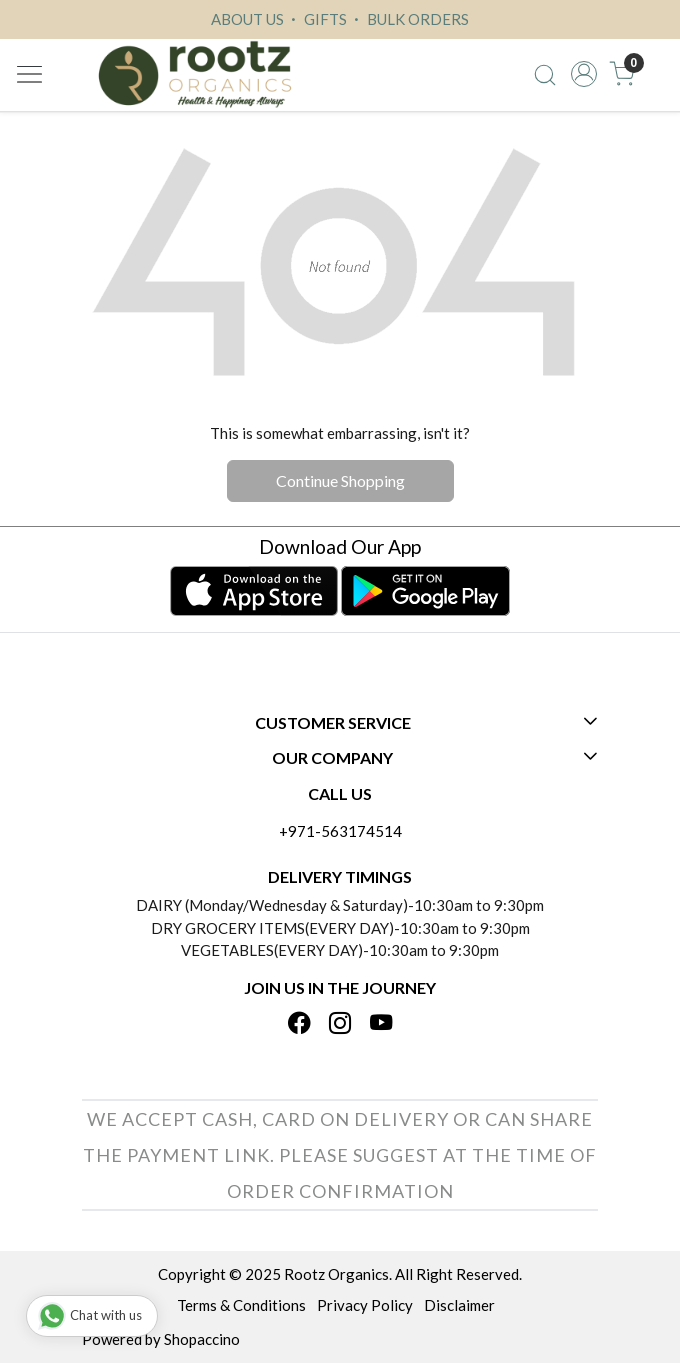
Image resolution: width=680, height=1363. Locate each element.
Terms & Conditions (241, 1305)
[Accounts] (583, 74)
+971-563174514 (340, 831)
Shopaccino (202, 1339)
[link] (544, 74)
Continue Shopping (340, 480)
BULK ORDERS (409, 19)
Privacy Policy (365, 1305)
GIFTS (316, 19)
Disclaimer (459, 1305)
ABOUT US (247, 19)
